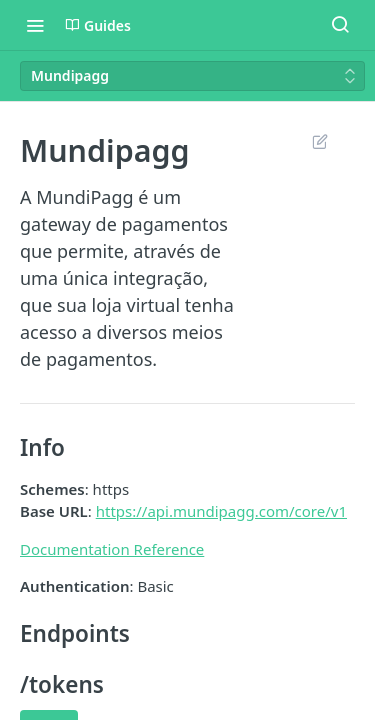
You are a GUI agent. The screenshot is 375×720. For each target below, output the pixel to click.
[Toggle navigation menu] (35, 25)
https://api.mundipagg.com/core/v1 (221, 511)
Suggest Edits (319, 141)
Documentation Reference (112, 549)
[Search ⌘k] (340, 25)
